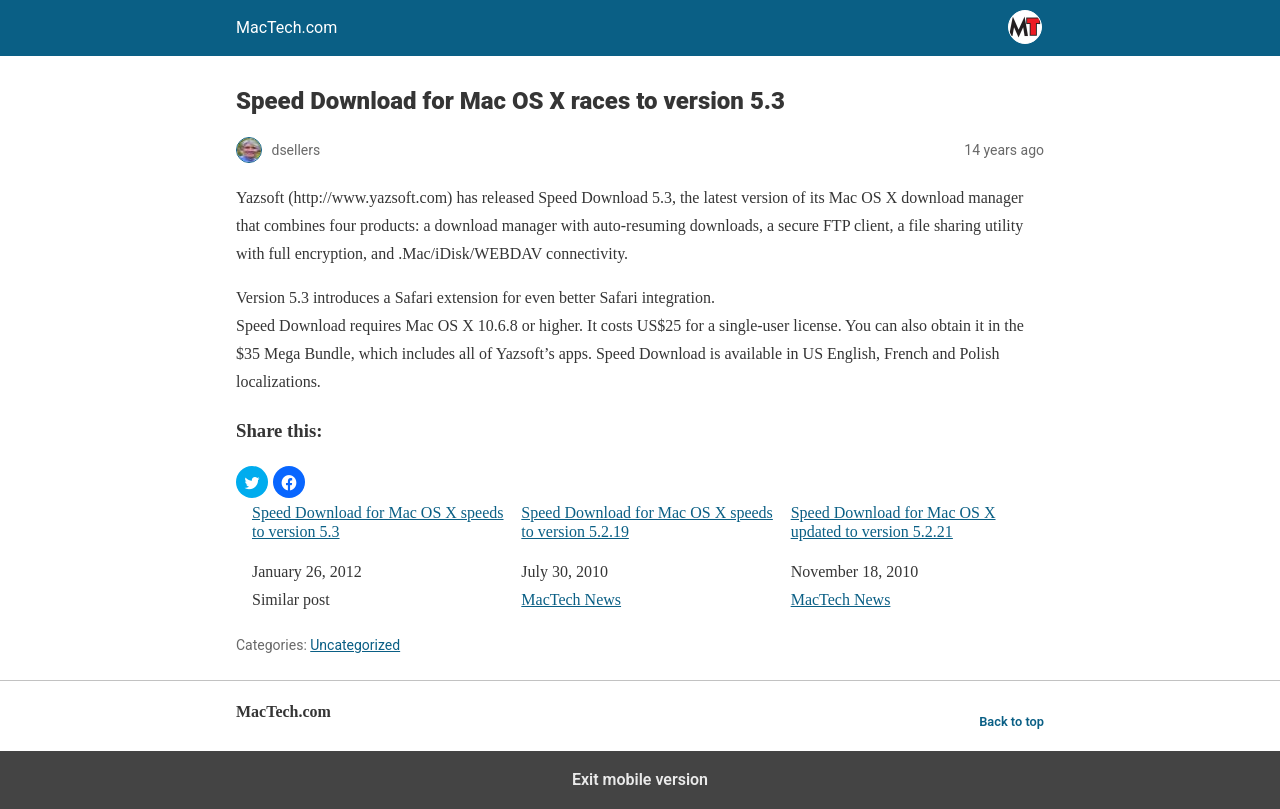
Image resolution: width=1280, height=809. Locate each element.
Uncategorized (355, 645)
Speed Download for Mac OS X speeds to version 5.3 (378, 522)
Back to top (1011, 721)
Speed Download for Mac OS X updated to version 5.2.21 (893, 522)
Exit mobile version (640, 779)
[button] (252, 482)
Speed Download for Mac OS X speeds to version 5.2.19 (647, 522)
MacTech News (571, 599)
